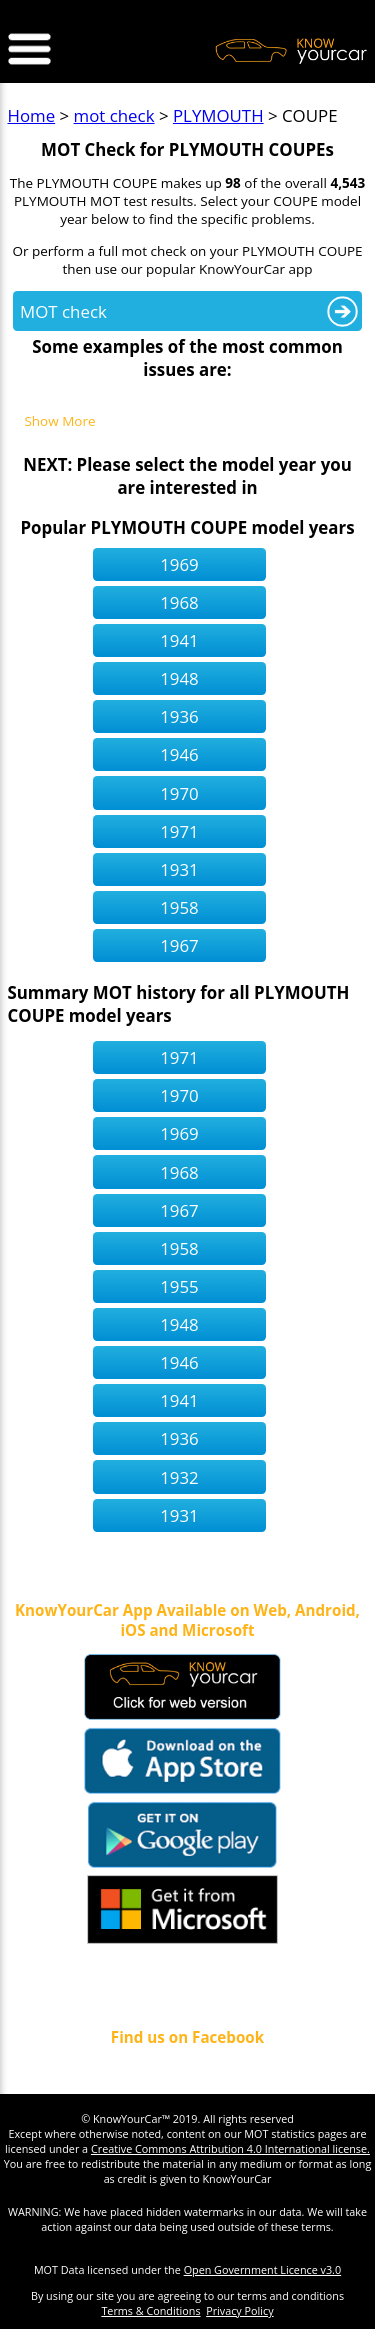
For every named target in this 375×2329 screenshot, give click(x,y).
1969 (179, 564)
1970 (179, 793)
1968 (179, 602)
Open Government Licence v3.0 (263, 2269)
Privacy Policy (239, 2310)
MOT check (63, 311)
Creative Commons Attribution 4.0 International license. (230, 2148)
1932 (179, 1477)
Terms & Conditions (150, 2310)
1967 (179, 945)
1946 (179, 754)
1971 (179, 831)
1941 (179, 640)
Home (32, 115)
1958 (179, 907)
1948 (179, 678)
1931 (179, 869)
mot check (114, 115)
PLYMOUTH (218, 115)
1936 (179, 716)
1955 (179, 1286)
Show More (59, 422)
